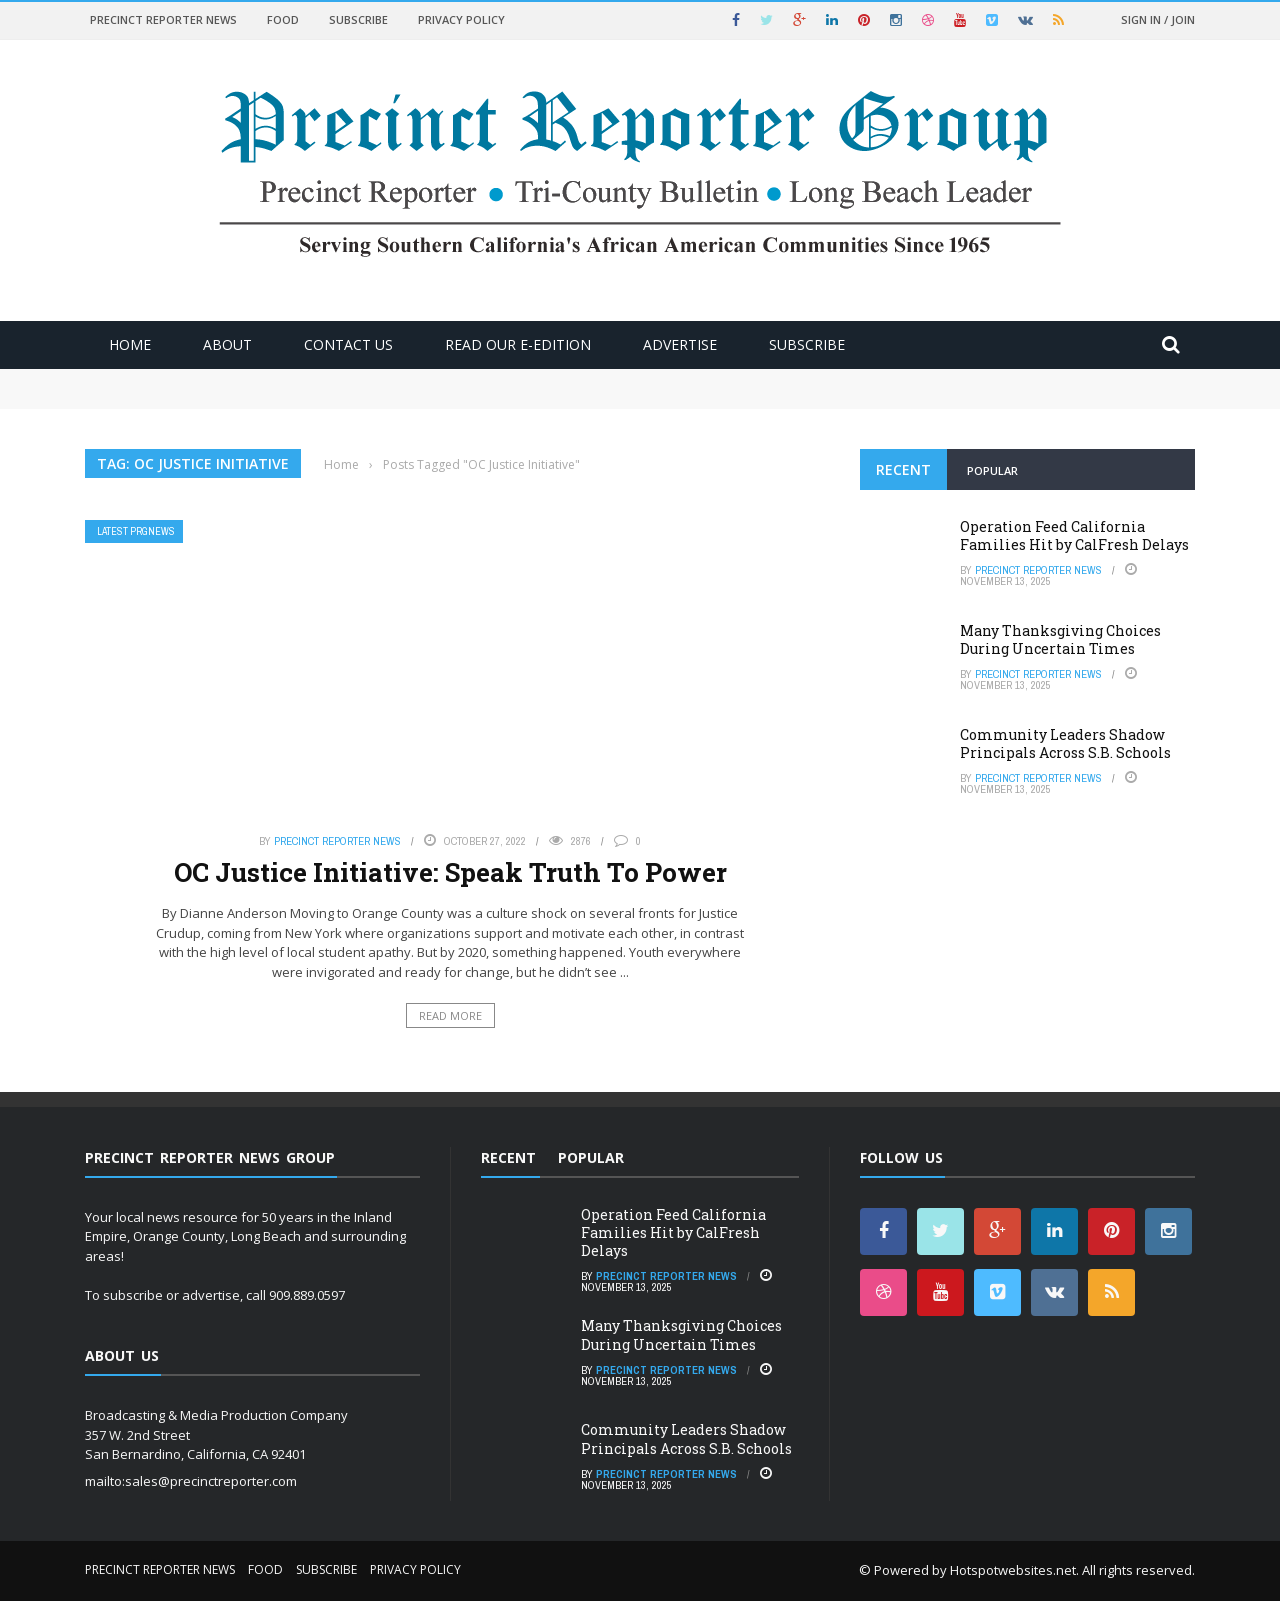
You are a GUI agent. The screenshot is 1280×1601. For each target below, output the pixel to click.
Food (283, 19)
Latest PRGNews (136, 531)
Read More (450, 1015)
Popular (992, 470)
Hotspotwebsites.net (1013, 1570)
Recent (903, 469)
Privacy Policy (461, 19)
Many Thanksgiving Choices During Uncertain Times (1060, 639)
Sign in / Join (1158, 19)
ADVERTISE (680, 344)
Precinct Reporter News (163, 19)
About (227, 344)
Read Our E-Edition (518, 344)
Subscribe (358, 19)
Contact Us (348, 344)
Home (130, 344)
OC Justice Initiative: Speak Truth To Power (450, 872)
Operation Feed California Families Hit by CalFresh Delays (1074, 535)
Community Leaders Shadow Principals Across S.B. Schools (1065, 743)
